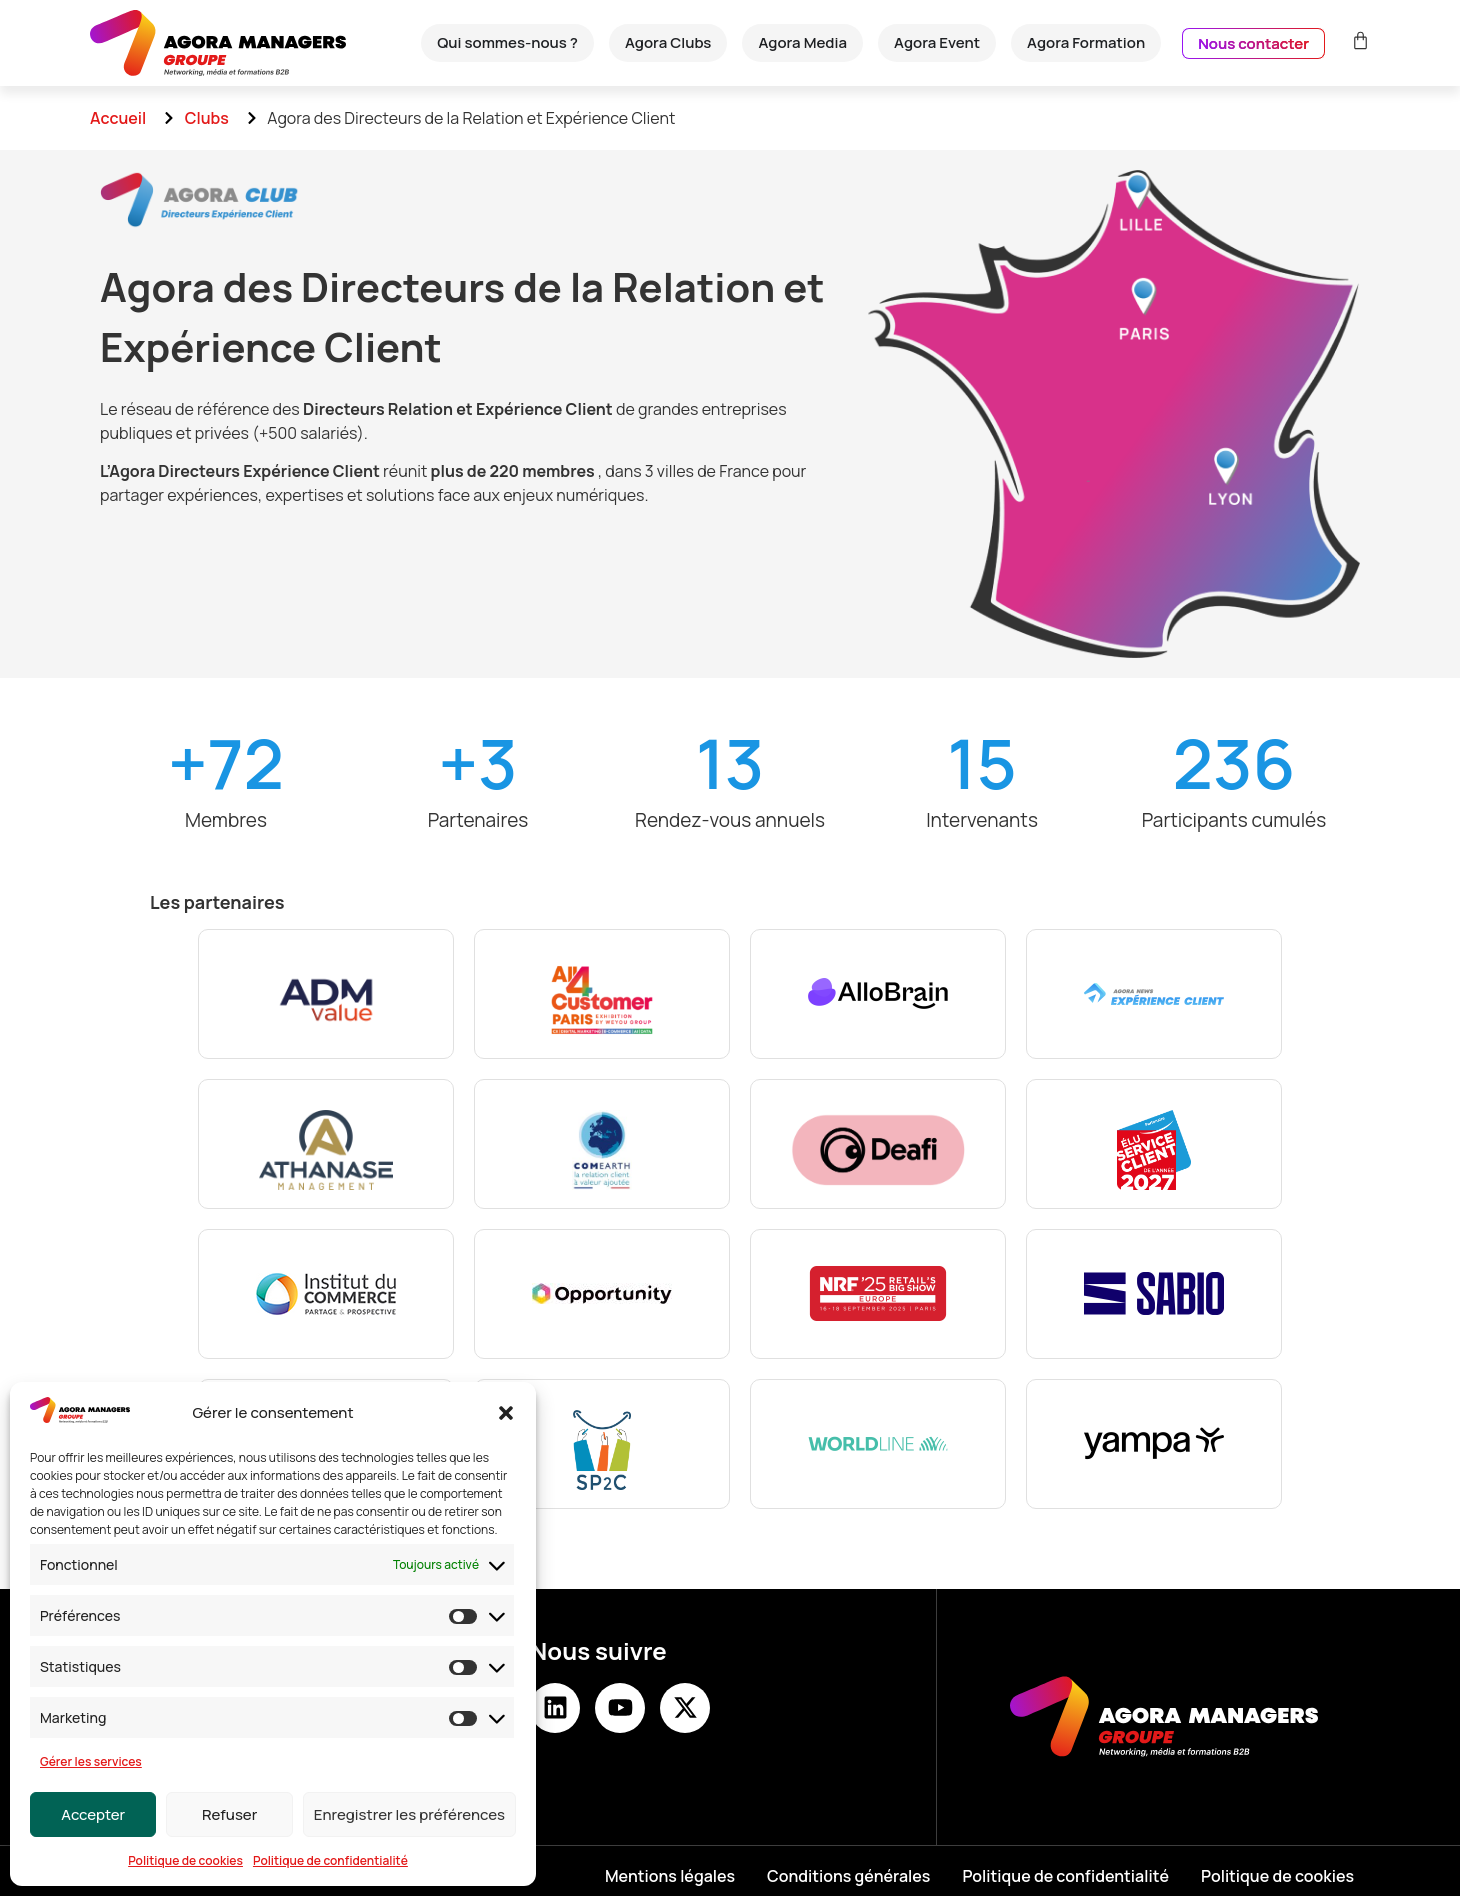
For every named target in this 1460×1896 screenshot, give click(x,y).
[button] (506, 1413)
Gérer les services (91, 1761)
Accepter (93, 1814)
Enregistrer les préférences (409, 1814)
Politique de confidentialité (330, 1860)
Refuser (229, 1814)
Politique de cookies (185, 1860)
